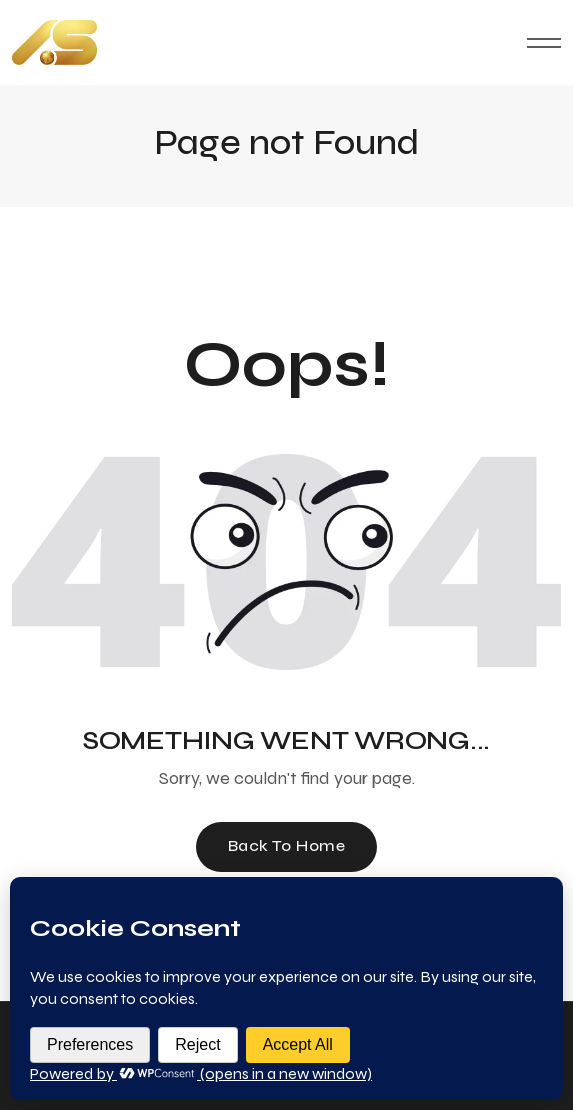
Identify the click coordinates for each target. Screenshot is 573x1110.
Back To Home (287, 845)
